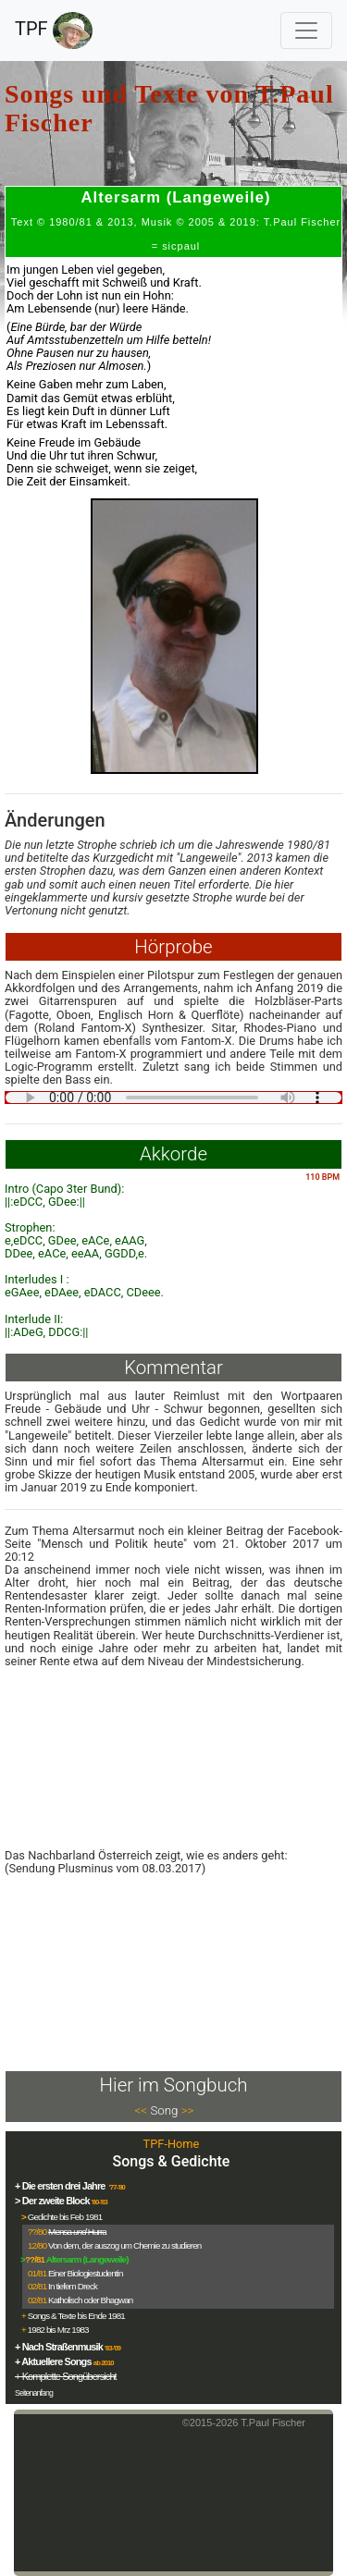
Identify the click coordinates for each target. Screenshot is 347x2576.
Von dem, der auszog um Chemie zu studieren (124, 2245)
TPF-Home (171, 2144)
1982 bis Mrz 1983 (58, 2330)
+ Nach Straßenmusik (59, 2346)
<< (141, 2110)
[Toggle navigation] (306, 30)
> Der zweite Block (52, 2200)
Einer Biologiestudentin (85, 2273)
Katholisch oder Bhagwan (90, 2300)
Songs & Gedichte (171, 2161)
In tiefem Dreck (72, 2286)
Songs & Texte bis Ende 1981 (76, 2316)
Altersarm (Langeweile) (87, 2259)
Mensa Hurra (77, 2231)
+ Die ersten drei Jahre (61, 2185)
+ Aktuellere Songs (53, 2361)
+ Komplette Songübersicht (66, 2376)
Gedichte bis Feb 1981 (65, 2217)
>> (187, 2110)
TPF (54, 30)
